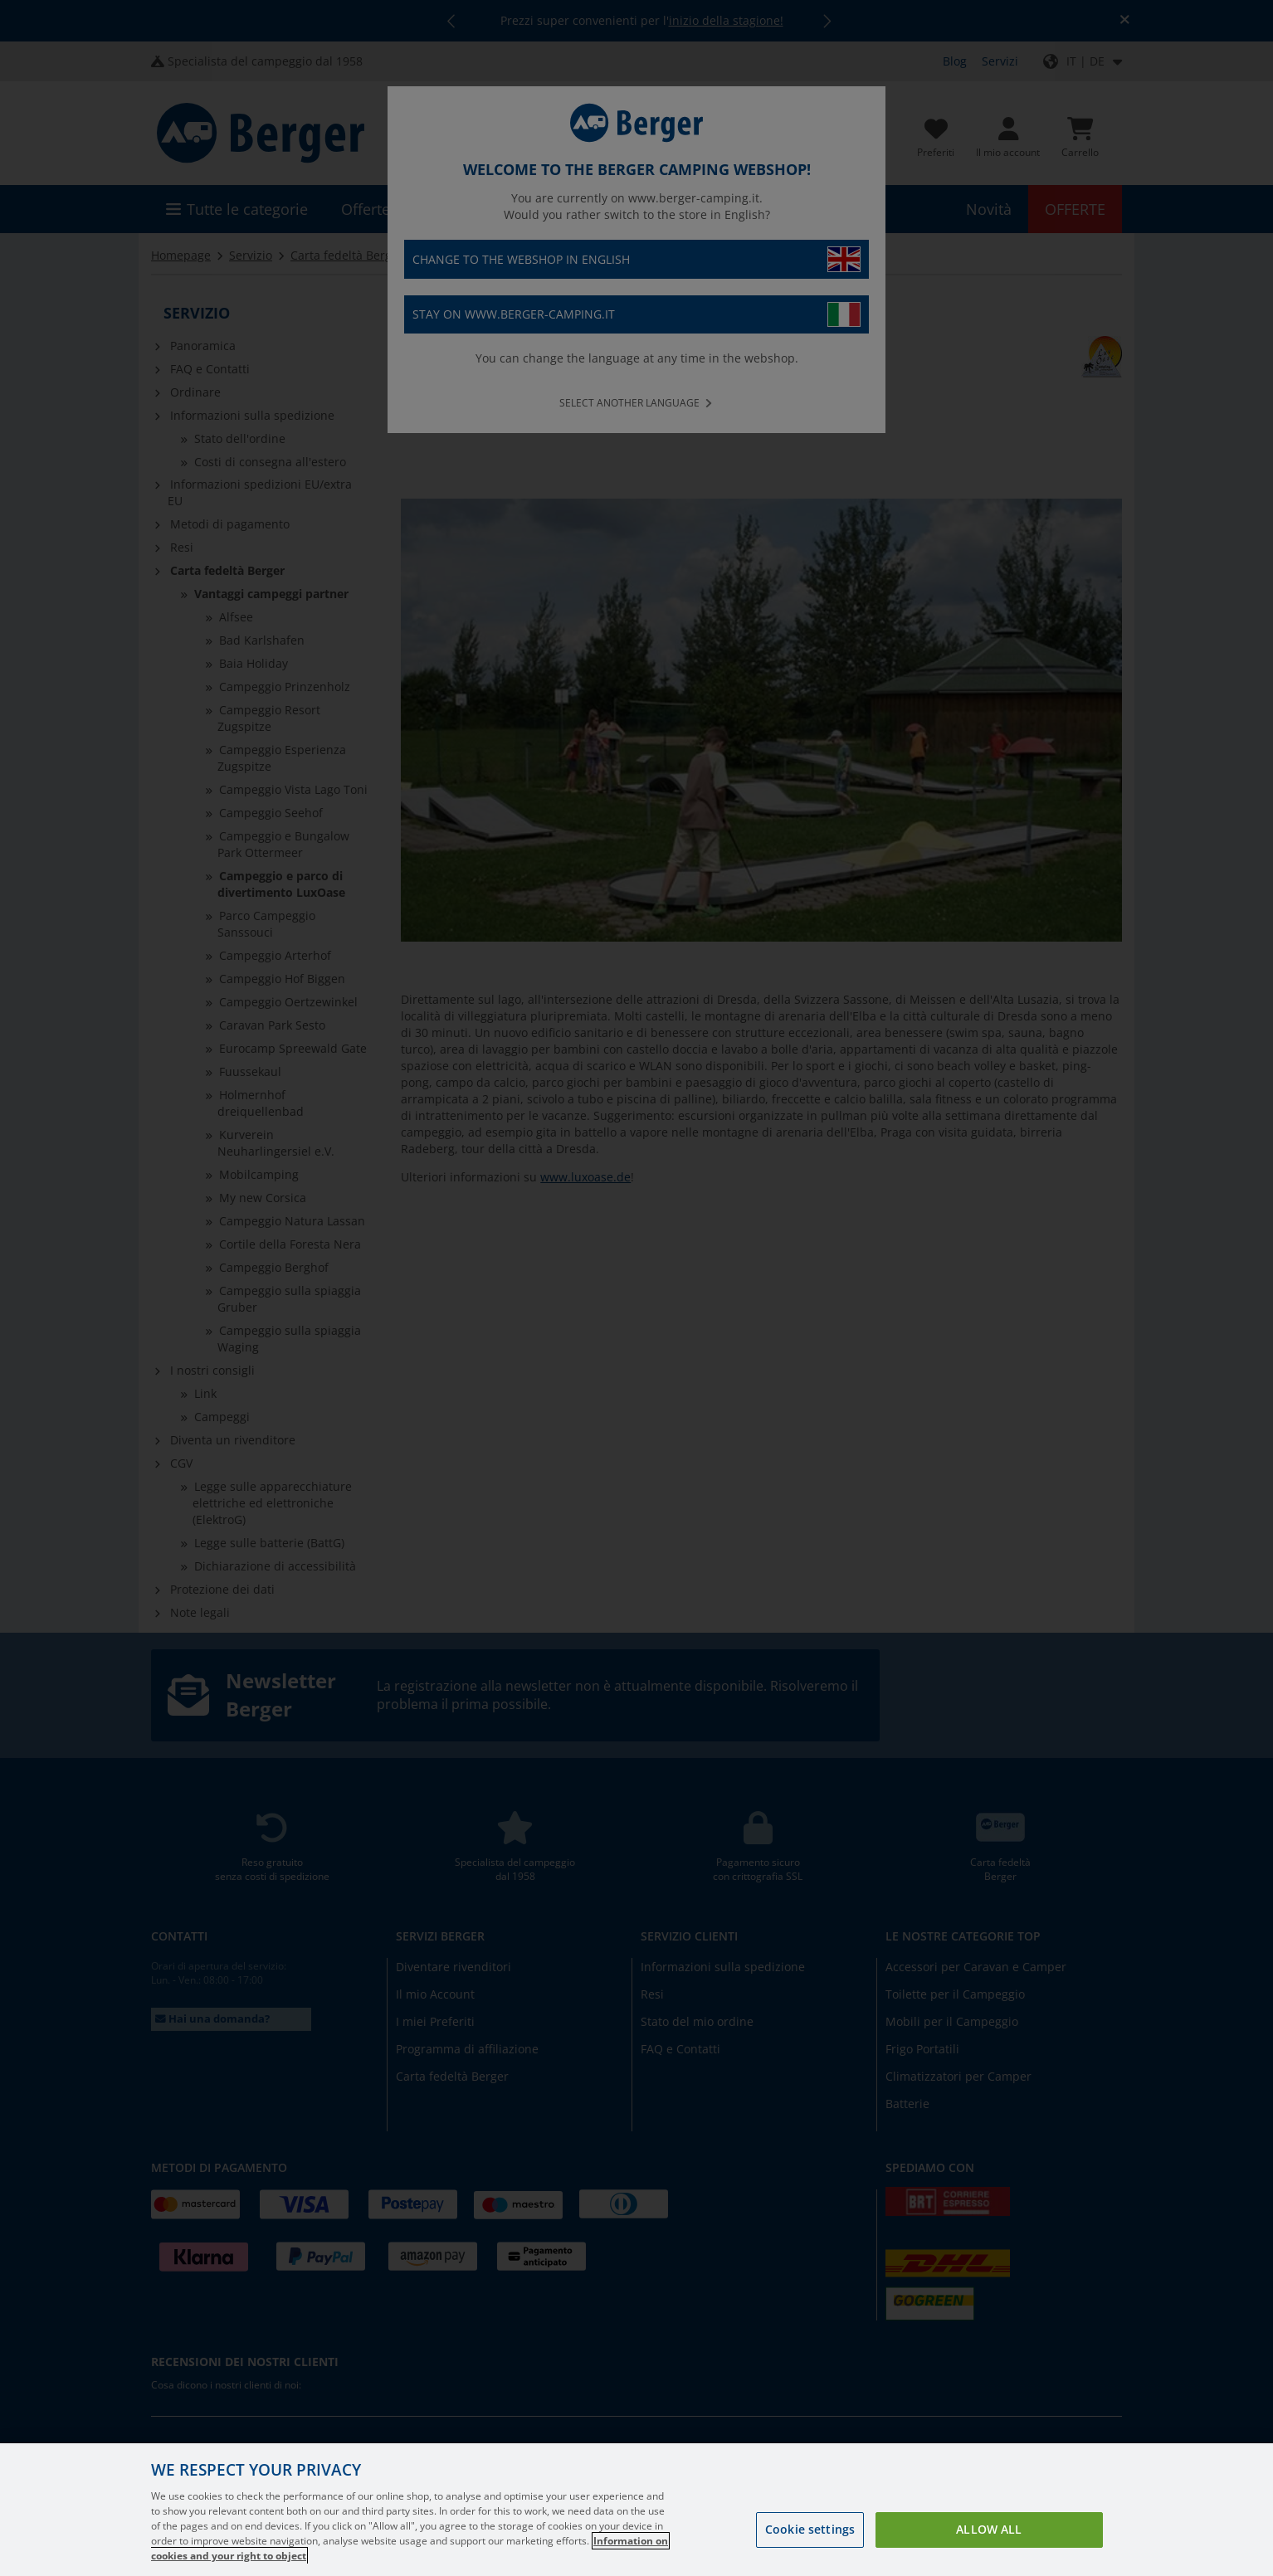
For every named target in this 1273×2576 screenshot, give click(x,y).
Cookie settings (810, 2529)
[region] (636, 2509)
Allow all (989, 2529)
